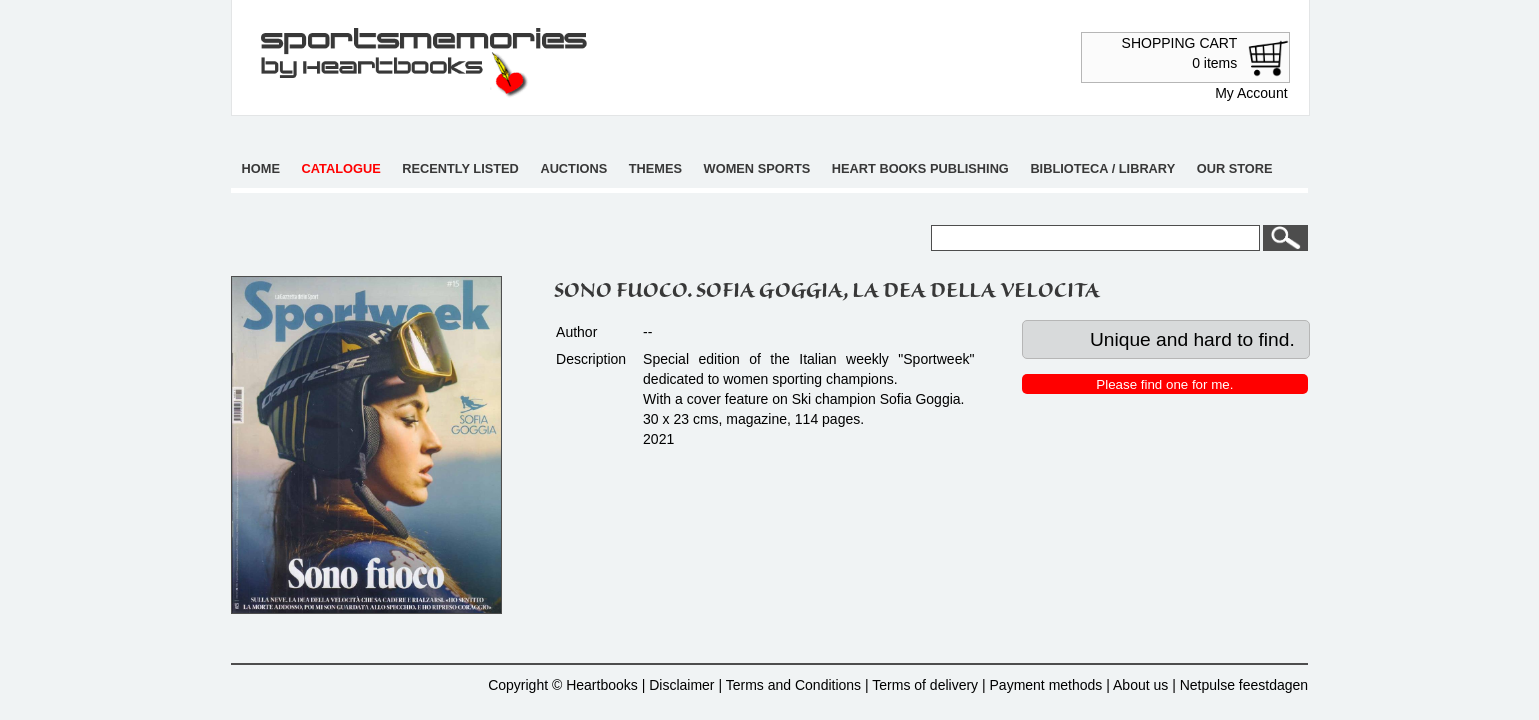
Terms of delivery (925, 685)
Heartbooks (602, 685)
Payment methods (1046, 685)
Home (261, 168)
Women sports (757, 168)
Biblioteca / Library (1102, 168)
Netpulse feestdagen (1244, 685)
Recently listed (460, 168)
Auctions (573, 168)
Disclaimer (681, 685)
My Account (1251, 93)
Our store (1235, 168)
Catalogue (341, 168)
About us (1140, 685)
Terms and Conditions (793, 685)
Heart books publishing (920, 168)
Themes (655, 168)
